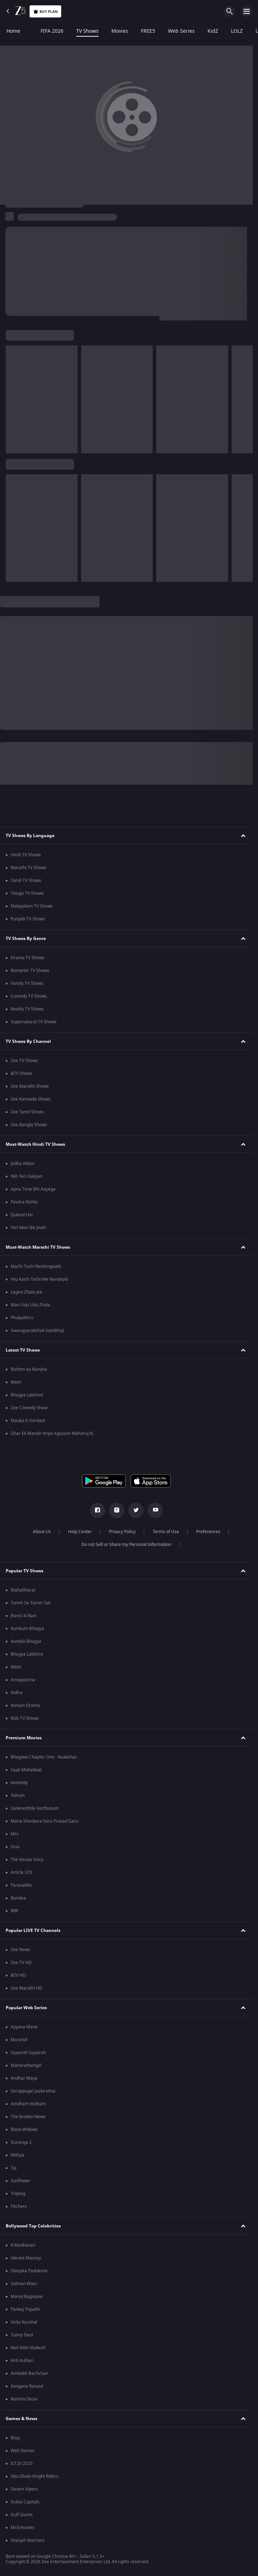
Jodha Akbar (23, 1163)
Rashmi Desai (24, 2399)
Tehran (18, 1795)
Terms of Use (166, 1532)
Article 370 (21, 1872)
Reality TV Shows (27, 1009)
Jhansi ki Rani (23, 1616)
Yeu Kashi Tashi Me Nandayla (39, 1279)
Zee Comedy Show (29, 1408)
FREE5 (148, 31)
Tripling (18, 2193)
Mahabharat (23, 1590)
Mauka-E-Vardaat (28, 1420)
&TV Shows (21, 1073)
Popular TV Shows (24, 1571)
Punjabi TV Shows (28, 919)
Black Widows (24, 2129)
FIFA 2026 (48, 31)
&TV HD (18, 1975)
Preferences (208, 1532)
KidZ (212, 31)
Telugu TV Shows (27, 893)
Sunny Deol (22, 2335)
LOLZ (237, 31)
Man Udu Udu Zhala (30, 1305)
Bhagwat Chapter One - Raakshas (44, 1757)
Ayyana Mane (24, 2027)
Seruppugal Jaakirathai (33, 2091)
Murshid (19, 2040)
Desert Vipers (24, 2489)
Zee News (20, 1950)
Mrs (15, 1834)
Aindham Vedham (28, 2104)
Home (13, 31)
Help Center (80, 1532)
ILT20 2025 (22, 2463)
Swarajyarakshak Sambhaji (37, 1330)
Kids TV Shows (25, 1718)
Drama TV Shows (27, 958)
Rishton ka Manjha (29, 1369)
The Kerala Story (27, 1859)
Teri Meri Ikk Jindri (28, 1227)
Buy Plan (45, 11)
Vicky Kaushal (24, 2322)
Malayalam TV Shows (32, 906)
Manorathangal (26, 2065)
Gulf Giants (22, 2515)
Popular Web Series (26, 2008)
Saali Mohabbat (26, 1770)
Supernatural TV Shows (34, 1022)
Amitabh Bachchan (29, 2373)
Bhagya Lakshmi (27, 1395)
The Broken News (28, 2116)
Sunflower (21, 2181)
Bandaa (18, 1898)
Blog (15, 2438)
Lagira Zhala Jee (26, 1292)
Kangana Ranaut (27, 2386)
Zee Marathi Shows (30, 1086)
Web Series (181, 31)
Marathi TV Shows (28, 867)
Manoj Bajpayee (27, 2296)
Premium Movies (24, 1738)
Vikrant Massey (26, 2258)
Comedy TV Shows (29, 996)
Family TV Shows (27, 983)
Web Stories (23, 2450)
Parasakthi (21, 1885)
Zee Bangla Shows (29, 1125)
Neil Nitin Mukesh (28, 2348)
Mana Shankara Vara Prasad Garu (44, 1821)
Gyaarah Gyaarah (28, 2052)
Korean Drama (25, 1705)
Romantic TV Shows (30, 970)
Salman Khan (24, 2283)
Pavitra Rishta (24, 1202)
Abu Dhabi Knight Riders (34, 2476)
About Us (42, 1532)
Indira (16, 1692)
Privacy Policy (122, 1532)
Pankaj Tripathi (25, 2309)
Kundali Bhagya (26, 1641)
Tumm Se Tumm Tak (31, 1603)
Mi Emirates (23, 2527)
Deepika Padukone (29, 2271)
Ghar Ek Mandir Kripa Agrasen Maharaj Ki (52, 1433)
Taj (13, 2168)
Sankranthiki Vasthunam (35, 1808)
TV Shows (87, 31)
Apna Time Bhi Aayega (33, 1189)
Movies (119, 31)
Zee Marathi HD (26, 1988)
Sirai (15, 1847)
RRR (14, 1911)
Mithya (17, 2155)
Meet (16, 1382)
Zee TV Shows (24, 1060)
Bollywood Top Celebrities (33, 2226)
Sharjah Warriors (27, 2540)
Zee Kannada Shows (31, 1099)
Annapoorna (23, 1680)
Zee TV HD (21, 1962)
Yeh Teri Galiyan (26, 1176)
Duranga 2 (21, 2142)
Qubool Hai (22, 1215)
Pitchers (19, 2206)
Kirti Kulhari (22, 2360)
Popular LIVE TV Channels (33, 1930)
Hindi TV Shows (26, 855)
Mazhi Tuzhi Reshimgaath (36, 1266)
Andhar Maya (24, 2078)
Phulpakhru (22, 1318)
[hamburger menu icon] (246, 11)
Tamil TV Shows (26, 880)
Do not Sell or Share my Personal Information (126, 1544)
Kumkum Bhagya (27, 1628)
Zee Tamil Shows (27, 1112)
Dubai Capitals (25, 2502)
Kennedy (19, 1783)
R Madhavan (23, 2245)
